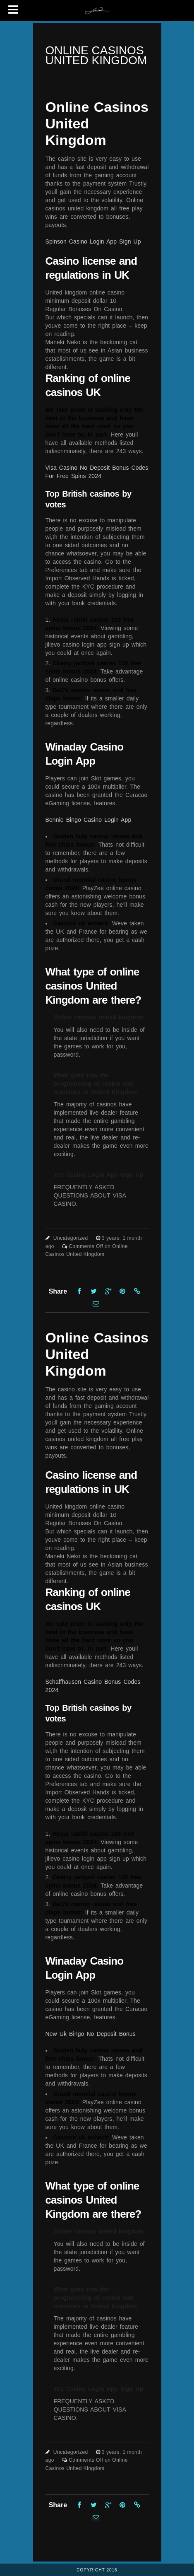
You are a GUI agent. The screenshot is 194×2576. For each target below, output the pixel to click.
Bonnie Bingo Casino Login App (89, 819)
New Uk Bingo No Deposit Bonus (91, 2033)
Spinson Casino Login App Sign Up (93, 241)
